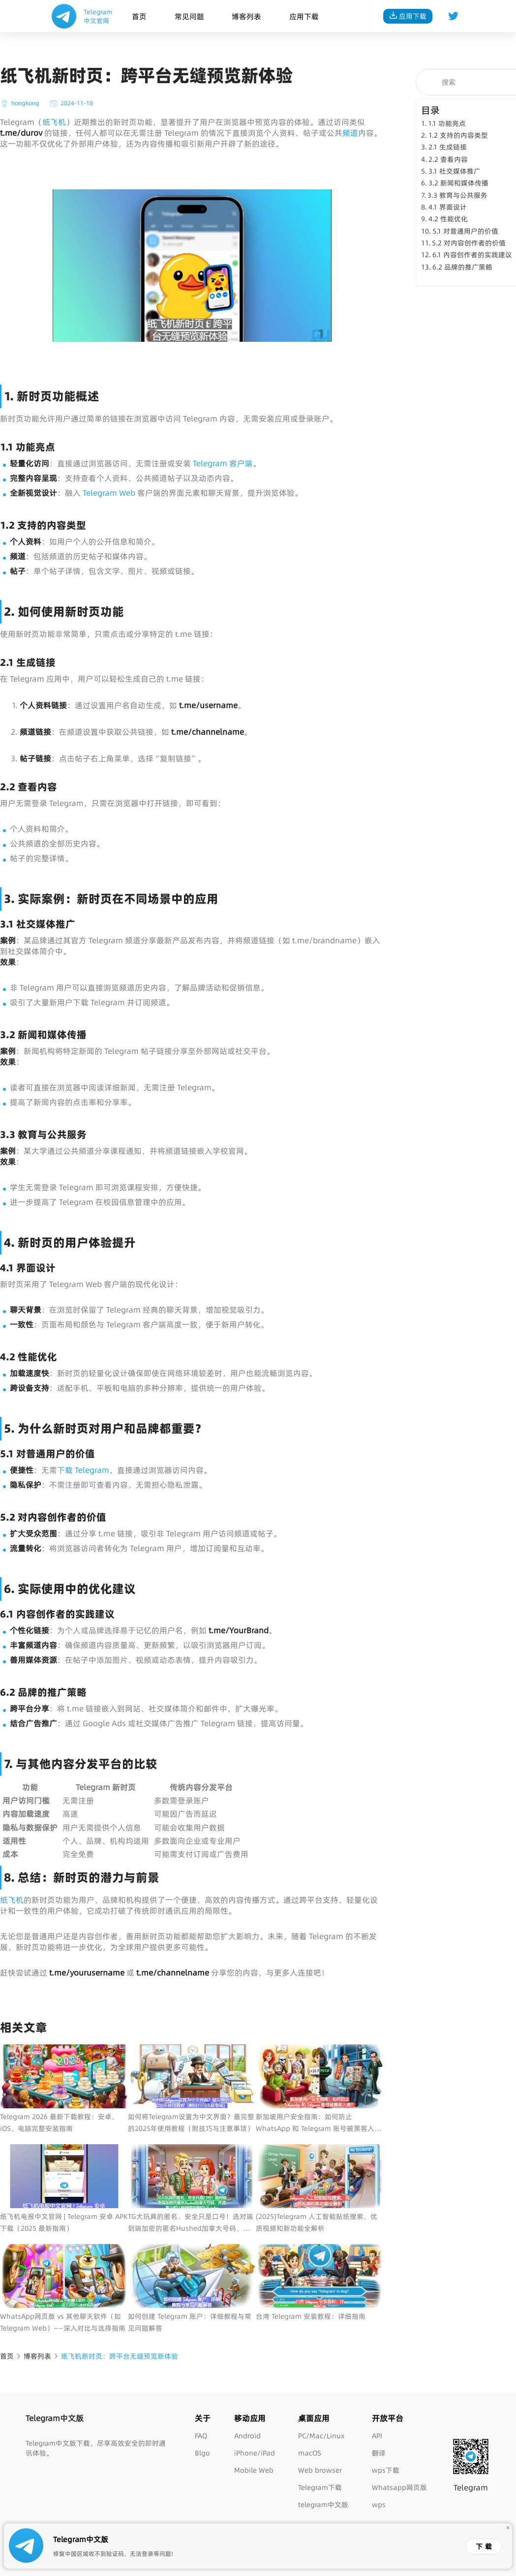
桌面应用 (314, 2418)
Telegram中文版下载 (58, 2443)
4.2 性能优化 (448, 219)
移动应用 (250, 2418)
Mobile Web (253, 2470)
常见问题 (189, 16)
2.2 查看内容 (448, 159)
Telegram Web (109, 492)
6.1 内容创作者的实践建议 (472, 255)
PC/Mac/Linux (321, 2436)
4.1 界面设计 (447, 207)
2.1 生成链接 (447, 147)
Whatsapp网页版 (399, 2487)
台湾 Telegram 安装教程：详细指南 (310, 2316)
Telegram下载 (320, 2487)
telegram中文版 (323, 2505)
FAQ (201, 2436)
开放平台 (387, 2418)
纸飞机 (54, 122)
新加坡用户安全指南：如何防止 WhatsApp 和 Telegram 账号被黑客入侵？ (315, 2123)
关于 (203, 2418)
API (377, 2436)
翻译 (379, 2453)
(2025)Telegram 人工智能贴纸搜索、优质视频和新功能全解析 (316, 2222)
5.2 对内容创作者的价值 (469, 243)
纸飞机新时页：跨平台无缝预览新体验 (119, 2356)
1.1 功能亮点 (447, 123)
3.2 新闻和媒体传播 (458, 183)
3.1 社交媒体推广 (454, 171)
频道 (350, 132)
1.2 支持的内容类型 (458, 135)
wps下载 (385, 2470)
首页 (139, 16)
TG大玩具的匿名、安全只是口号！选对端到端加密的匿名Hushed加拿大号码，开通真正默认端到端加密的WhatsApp (190, 2223)
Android (247, 2436)
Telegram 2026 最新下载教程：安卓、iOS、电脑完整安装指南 (59, 2122)
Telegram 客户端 (223, 463)
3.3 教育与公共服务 (457, 195)
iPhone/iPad (254, 2453)
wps (379, 2505)
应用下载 (304, 16)
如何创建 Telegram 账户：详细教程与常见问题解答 (189, 2322)
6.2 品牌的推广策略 (462, 267)
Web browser (320, 2470)
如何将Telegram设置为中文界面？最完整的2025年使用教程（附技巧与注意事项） (191, 2122)
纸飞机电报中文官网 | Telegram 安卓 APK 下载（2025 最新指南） (64, 2222)
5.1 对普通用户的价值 (465, 231)
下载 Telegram (83, 1470)
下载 (485, 2546)
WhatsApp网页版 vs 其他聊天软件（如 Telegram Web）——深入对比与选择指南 (62, 2322)
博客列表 (246, 16)
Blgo (202, 2453)
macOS (309, 2453)
